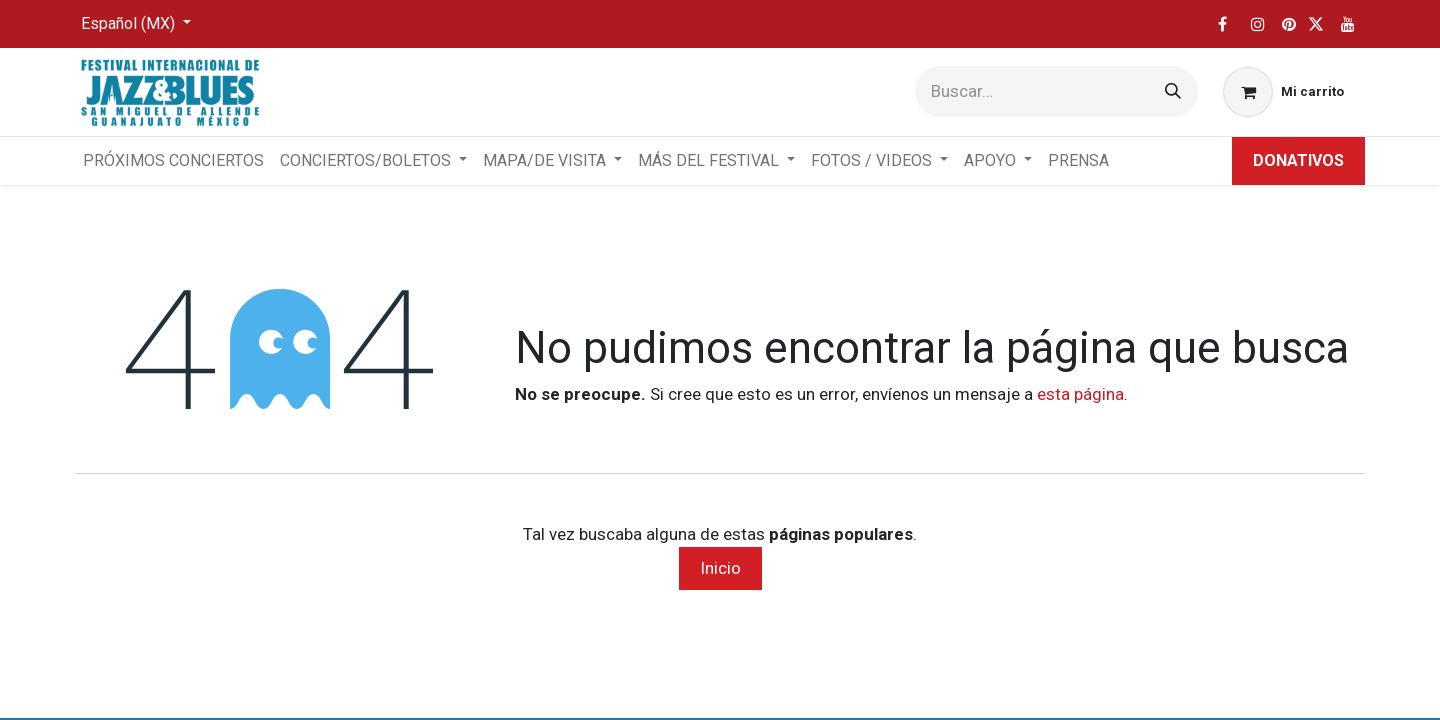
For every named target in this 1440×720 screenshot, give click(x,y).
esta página (1080, 394)
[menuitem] (173, 161)
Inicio (720, 568)
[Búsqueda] (1173, 91)
